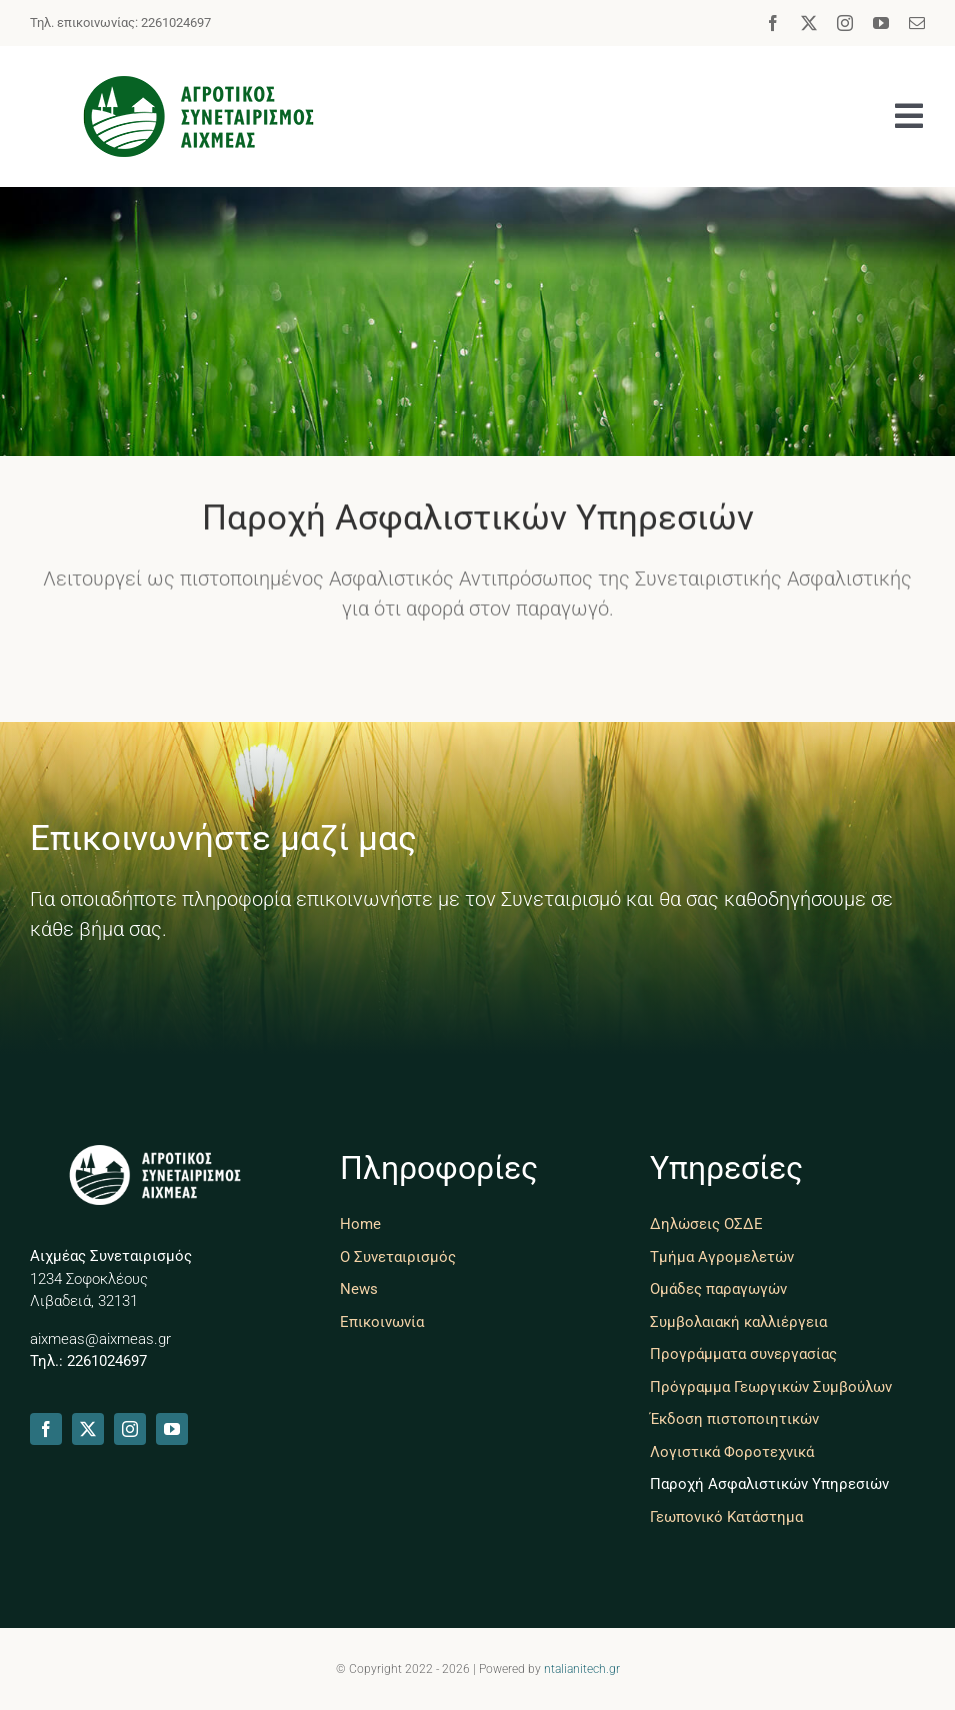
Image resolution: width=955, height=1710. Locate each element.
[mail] (917, 23)
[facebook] (773, 23)
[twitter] (809, 23)
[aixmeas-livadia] (198, 86)
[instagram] (845, 23)
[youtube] (881, 23)
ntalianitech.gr (582, 1669)
